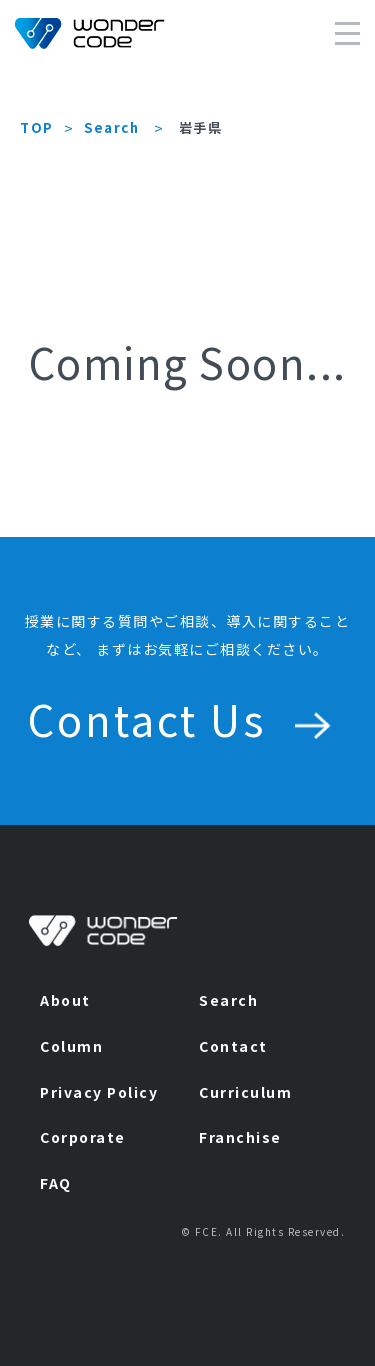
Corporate (83, 1137)
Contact (233, 1046)
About (65, 1000)
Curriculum (245, 1092)
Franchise (240, 1137)
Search (111, 127)
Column (71, 1046)
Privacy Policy (99, 1092)
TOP (37, 127)
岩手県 (201, 127)
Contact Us (188, 718)
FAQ (56, 1183)
